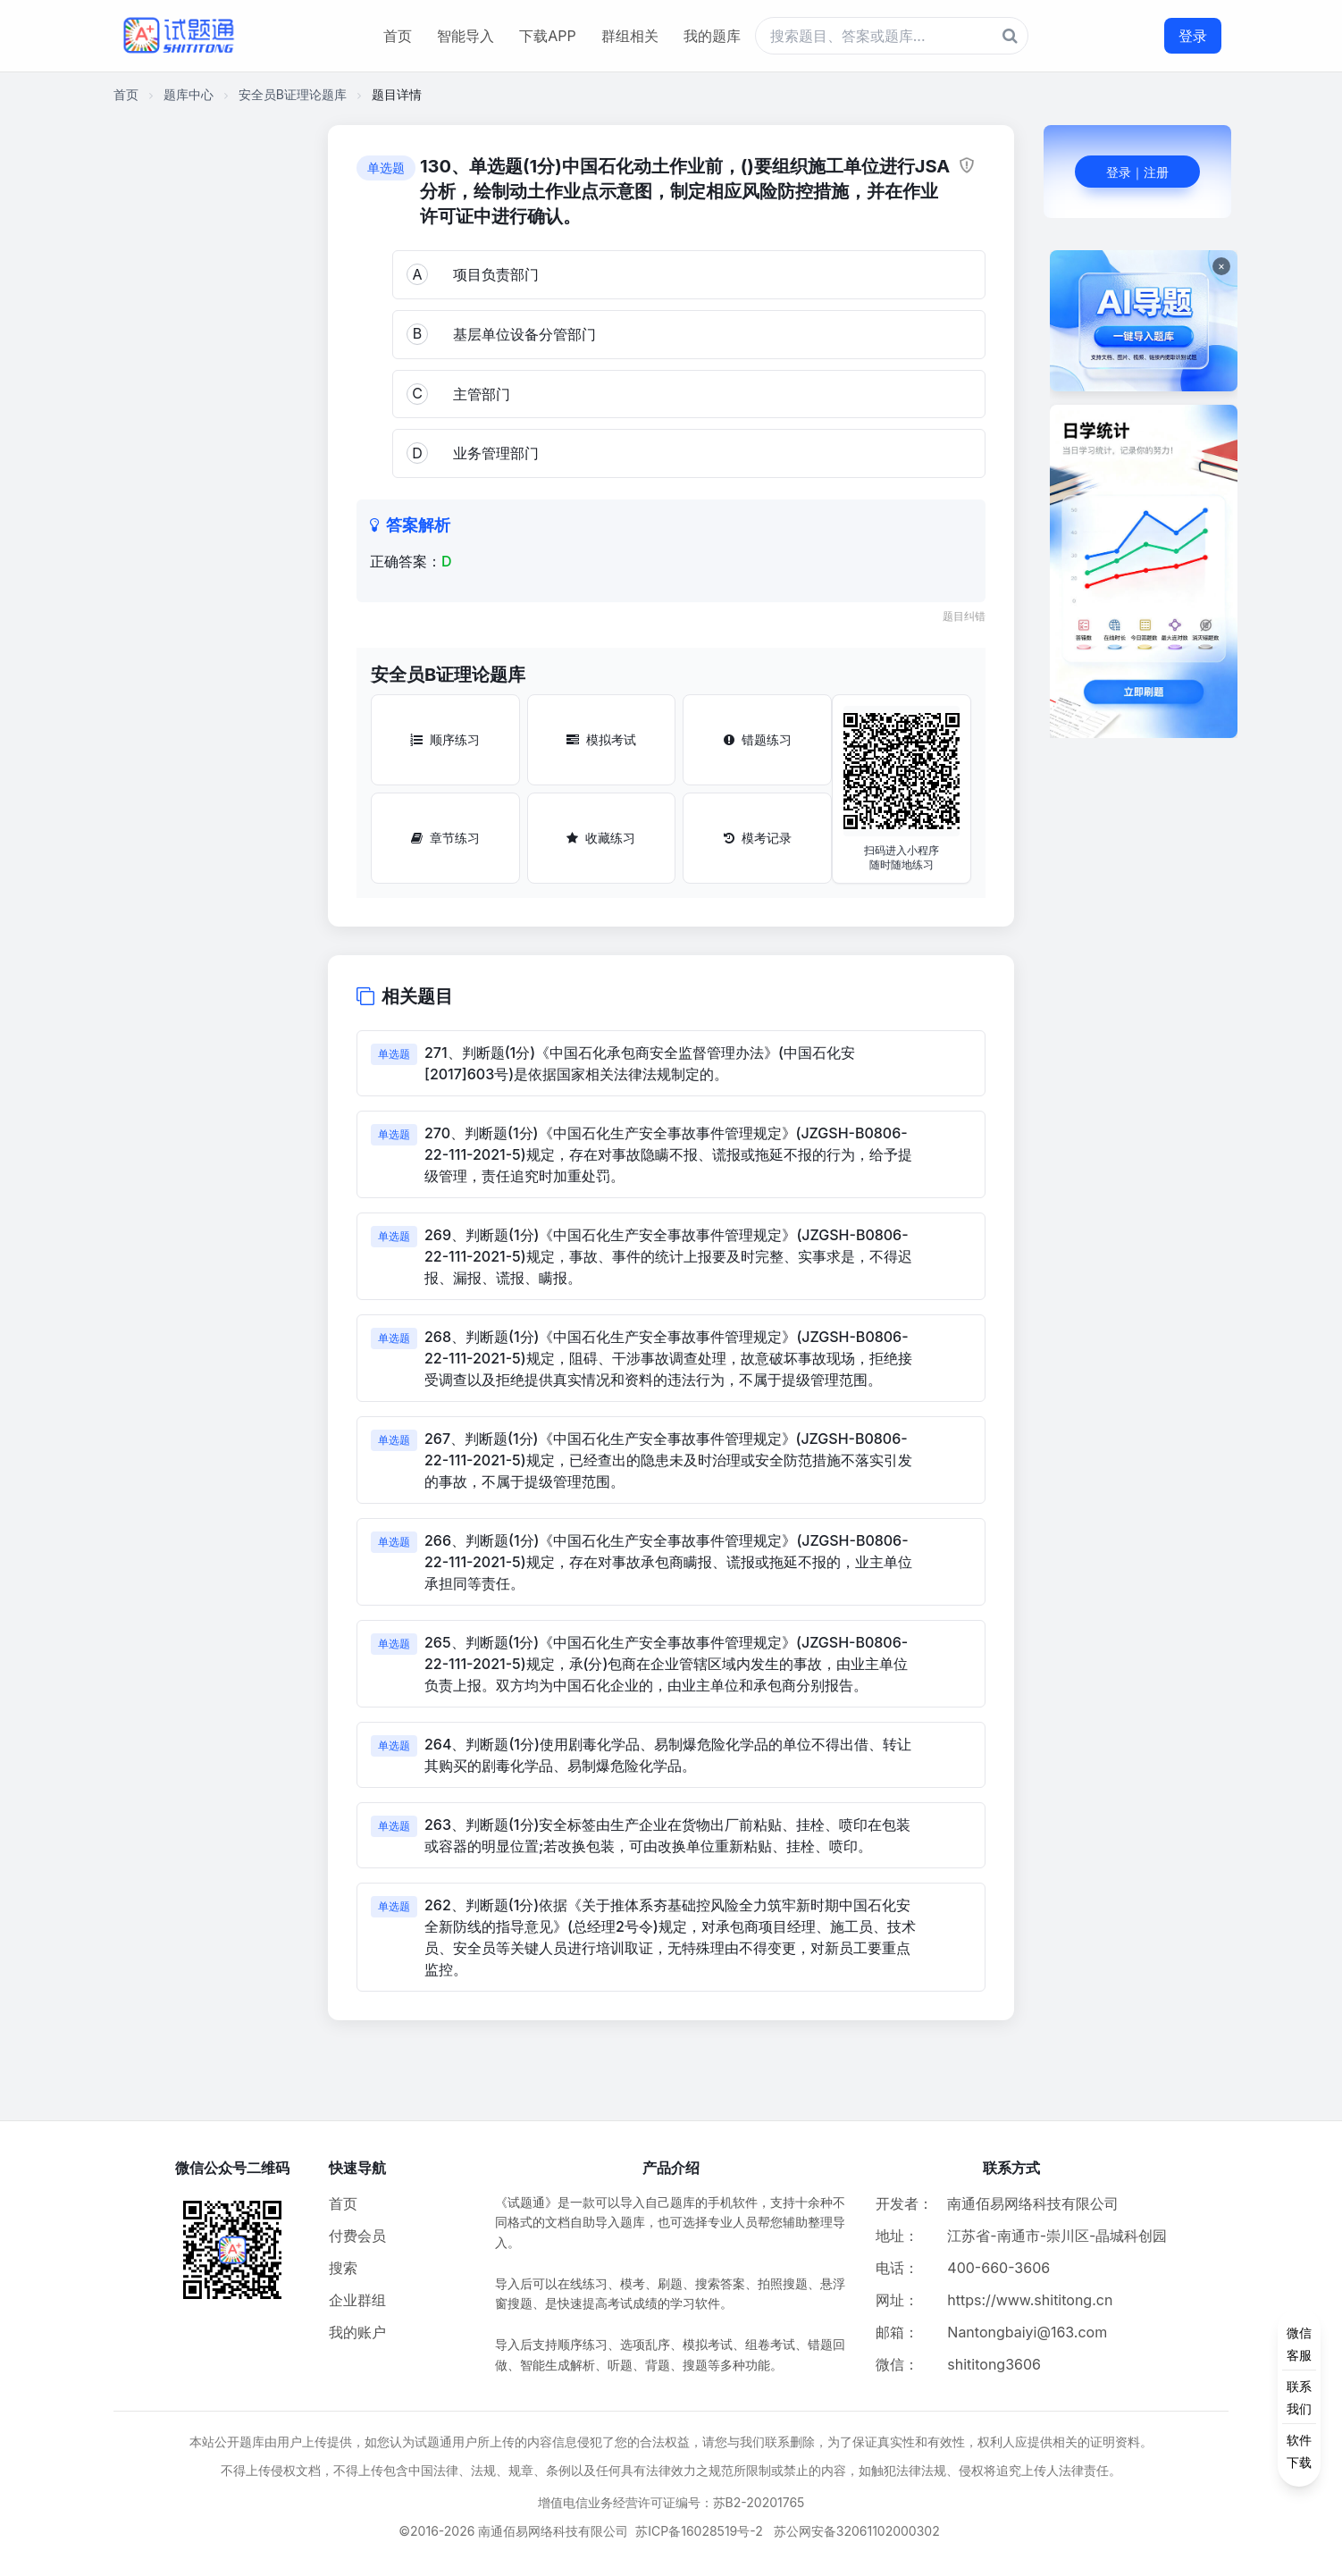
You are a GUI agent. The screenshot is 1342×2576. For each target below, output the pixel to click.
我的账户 (357, 2332)
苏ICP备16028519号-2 (699, 2530)
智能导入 (465, 36)
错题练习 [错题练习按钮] (758, 739)
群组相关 (629, 36)
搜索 (343, 2268)
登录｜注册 (1137, 172)
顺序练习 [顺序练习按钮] (445, 739)
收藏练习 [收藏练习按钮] (600, 837)
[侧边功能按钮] (1299, 2397)
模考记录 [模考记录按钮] (758, 837)
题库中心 (189, 94)
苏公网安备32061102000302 (857, 2530)
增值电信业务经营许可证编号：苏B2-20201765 (671, 2502)
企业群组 (357, 2300)
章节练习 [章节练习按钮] (445, 837)
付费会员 (357, 2236)
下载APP (547, 36)
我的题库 (712, 36)
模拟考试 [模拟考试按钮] (601, 739)
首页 (397, 36)
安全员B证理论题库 (293, 94)
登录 (1192, 36)
